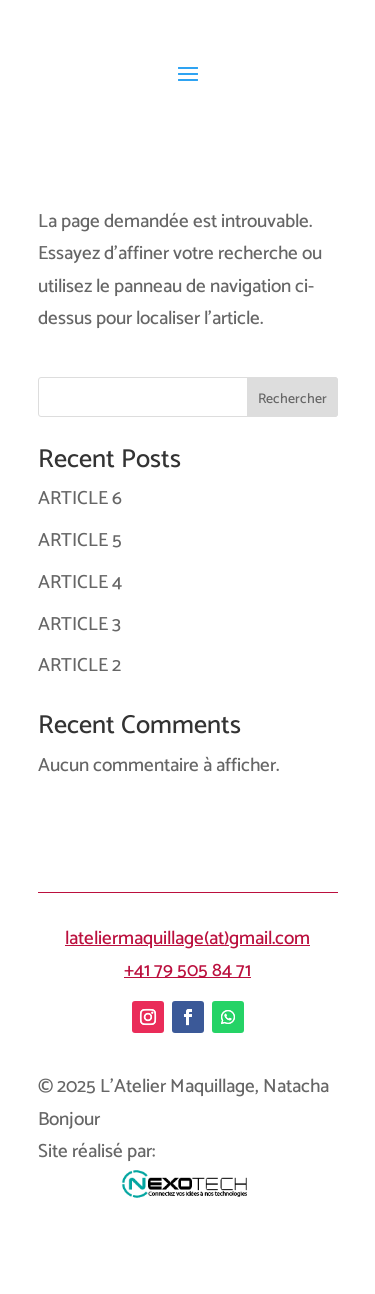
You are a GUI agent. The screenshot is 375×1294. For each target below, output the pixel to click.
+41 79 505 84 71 (187, 970)
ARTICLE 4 (80, 582)
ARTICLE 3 (79, 624)
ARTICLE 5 (80, 540)
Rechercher (292, 399)
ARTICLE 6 (80, 498)
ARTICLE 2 (79, 665)
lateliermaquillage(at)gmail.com (187, 938)
